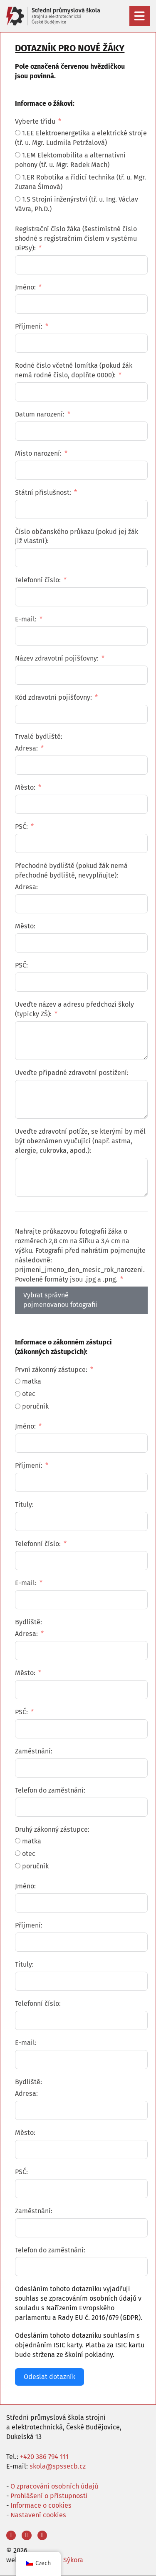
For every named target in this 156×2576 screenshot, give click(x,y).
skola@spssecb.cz (58, 2466)
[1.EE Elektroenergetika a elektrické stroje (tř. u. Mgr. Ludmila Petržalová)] (17, 132)
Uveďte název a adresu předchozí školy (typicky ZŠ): (74, 1009)
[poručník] (17, 1406)
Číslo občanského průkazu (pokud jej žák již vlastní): (76, 536)
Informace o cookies (41, 2505)
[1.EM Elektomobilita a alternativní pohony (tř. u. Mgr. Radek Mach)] (17, 154)
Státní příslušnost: (43, 492)
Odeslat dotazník (49, 2377)
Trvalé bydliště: (38, 737)
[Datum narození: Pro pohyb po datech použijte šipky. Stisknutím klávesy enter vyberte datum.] (81, 431)
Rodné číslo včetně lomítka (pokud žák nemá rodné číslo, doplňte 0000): (73, 370)
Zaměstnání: (33, 1751)
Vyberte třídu (35, 121)
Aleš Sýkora (66, 2560)
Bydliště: (28, 1622)
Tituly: (24, 1505)
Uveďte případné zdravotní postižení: (72, 1073)
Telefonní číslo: (38, 580)
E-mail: (26, 619)
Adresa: (26, 748)
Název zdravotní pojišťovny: (57, 658)
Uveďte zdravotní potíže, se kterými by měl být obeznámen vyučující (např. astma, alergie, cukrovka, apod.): (80, 1141)
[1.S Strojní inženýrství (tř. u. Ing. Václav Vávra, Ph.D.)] (17, 199)
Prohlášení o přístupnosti (49, 2496)
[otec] (17, 1393)
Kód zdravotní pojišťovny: (53, 697)
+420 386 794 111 (44, 2457)
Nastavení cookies (38, 2515)
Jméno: (25, 287)
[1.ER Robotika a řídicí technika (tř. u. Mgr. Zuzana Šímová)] (17, 177)
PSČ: (21, 826)
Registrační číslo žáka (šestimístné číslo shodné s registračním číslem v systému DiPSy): (76, 238)
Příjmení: (28, 326)
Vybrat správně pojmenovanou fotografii (60, 1300)
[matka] (17, 1381)
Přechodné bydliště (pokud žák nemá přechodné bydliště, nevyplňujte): (71, 870)
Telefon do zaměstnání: (50, 1790)
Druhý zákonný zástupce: (52, 1829)
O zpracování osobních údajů (54, 2486)
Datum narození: (39, 414)
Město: (25, 787)
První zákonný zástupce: (51, 1370)
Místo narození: (38, 453)
